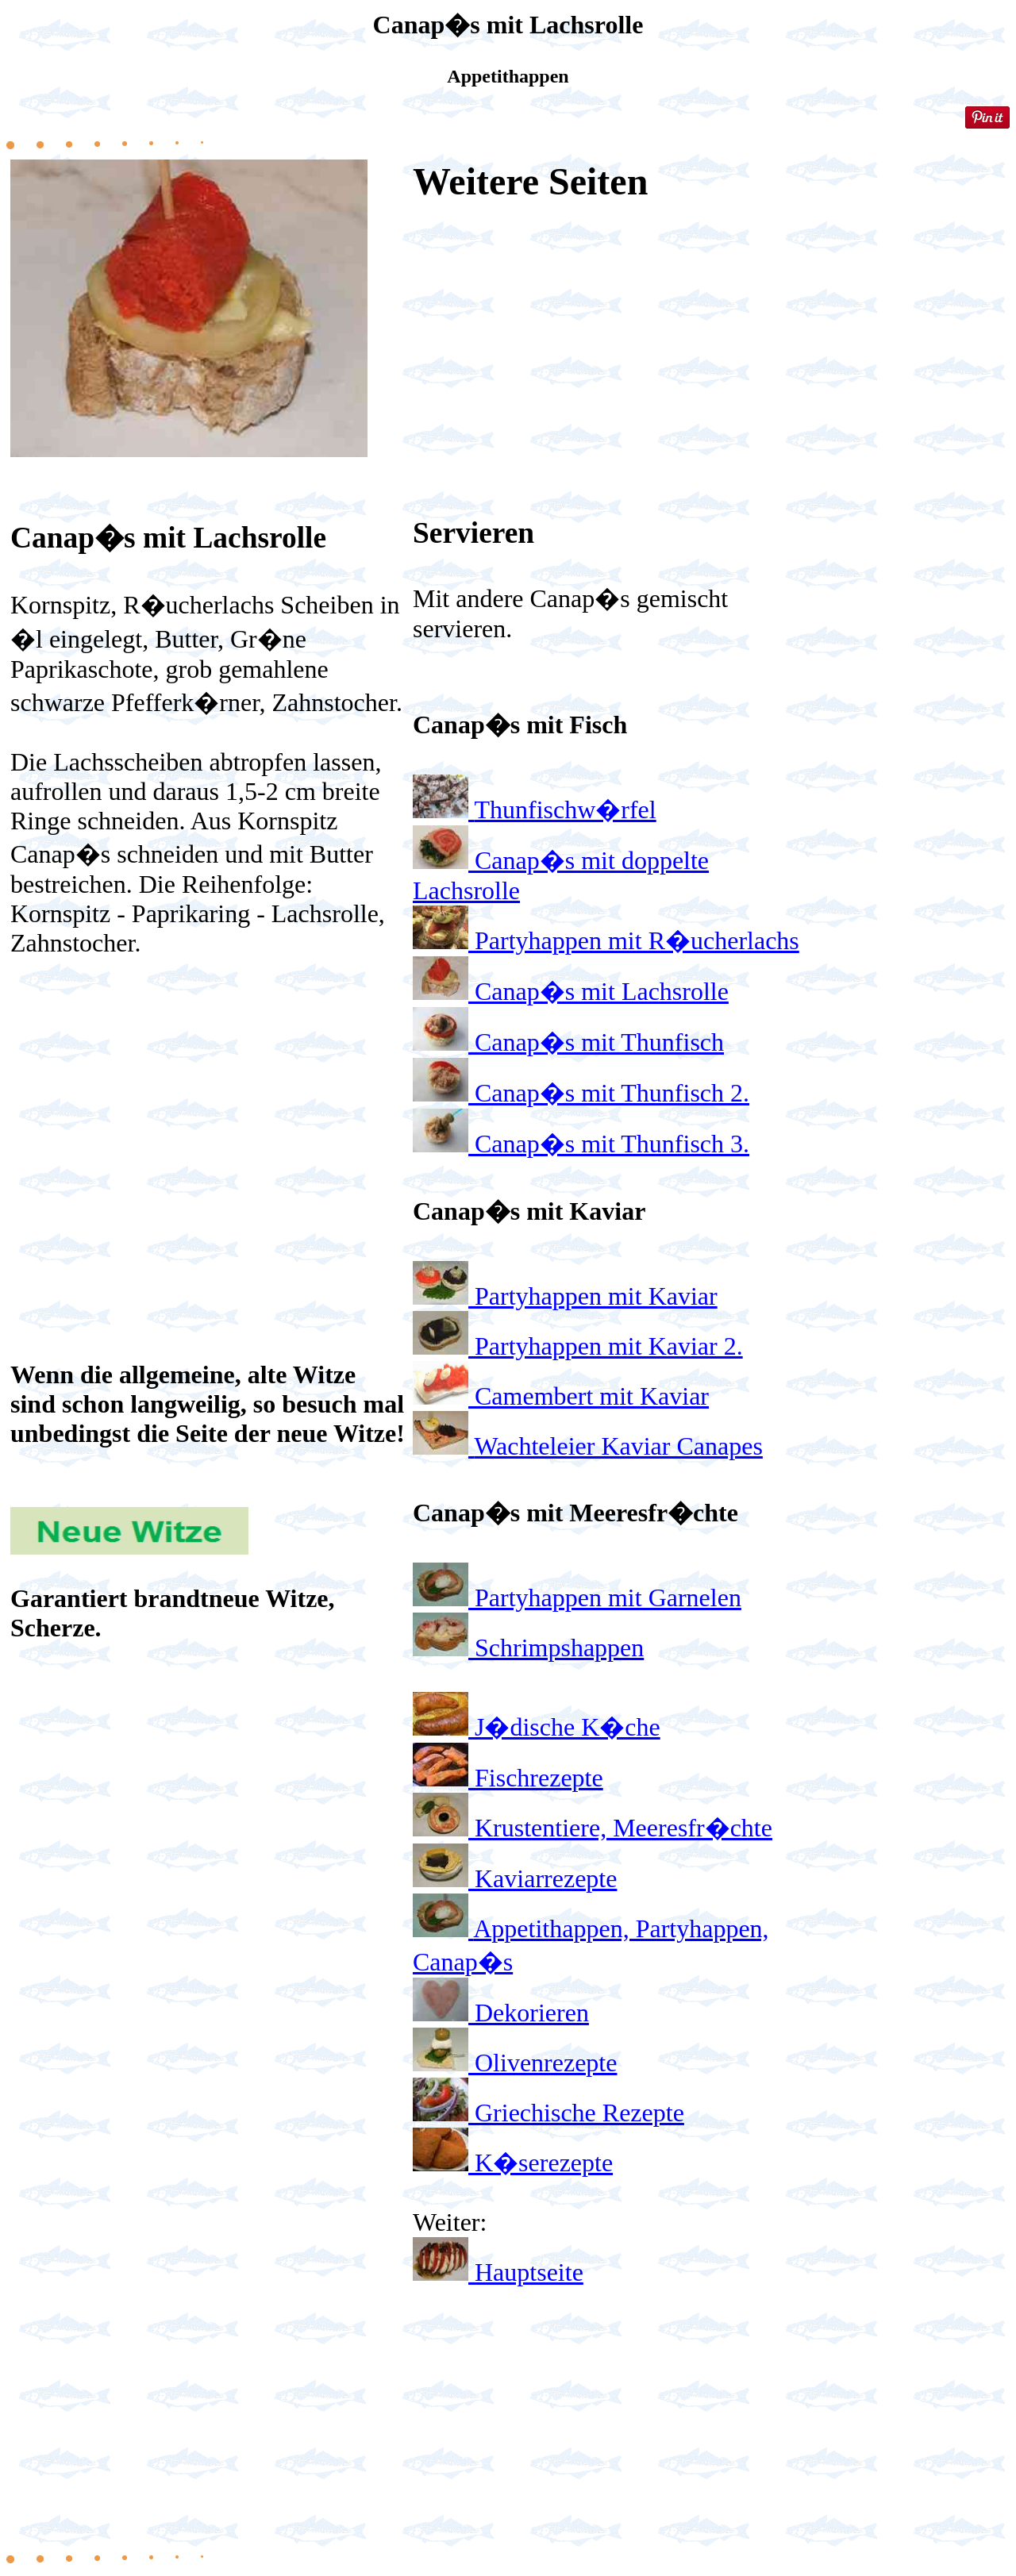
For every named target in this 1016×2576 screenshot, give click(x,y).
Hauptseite (529, 2272)
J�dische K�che (567, 1727)
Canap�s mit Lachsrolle (602, 991)
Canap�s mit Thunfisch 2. (612, 1092)
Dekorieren (532, 2012)
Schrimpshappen (559, 1647)
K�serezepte (544, 2162)
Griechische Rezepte (579, 2112)
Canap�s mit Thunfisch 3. (612, 1143)
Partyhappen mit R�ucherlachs (637, 940)
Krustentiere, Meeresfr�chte (623, 1827)
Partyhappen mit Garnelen (608, 1597)
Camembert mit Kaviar (592, 1396)
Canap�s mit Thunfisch (599, 1042)
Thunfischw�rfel (565, 809)
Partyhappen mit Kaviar (596, 1296)
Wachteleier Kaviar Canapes (618, 1446)
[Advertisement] (208, 1098)
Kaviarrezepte (546, 1878)
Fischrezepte (539, 1777)
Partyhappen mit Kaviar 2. (609, 1346)
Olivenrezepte (546, 2062)
